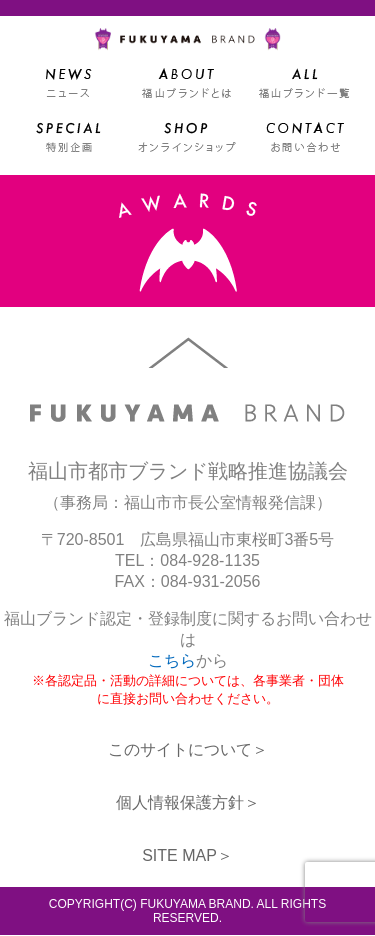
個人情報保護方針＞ (188, 803)
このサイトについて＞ (188, 750)
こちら (172, 661)
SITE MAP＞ (187, 856)
